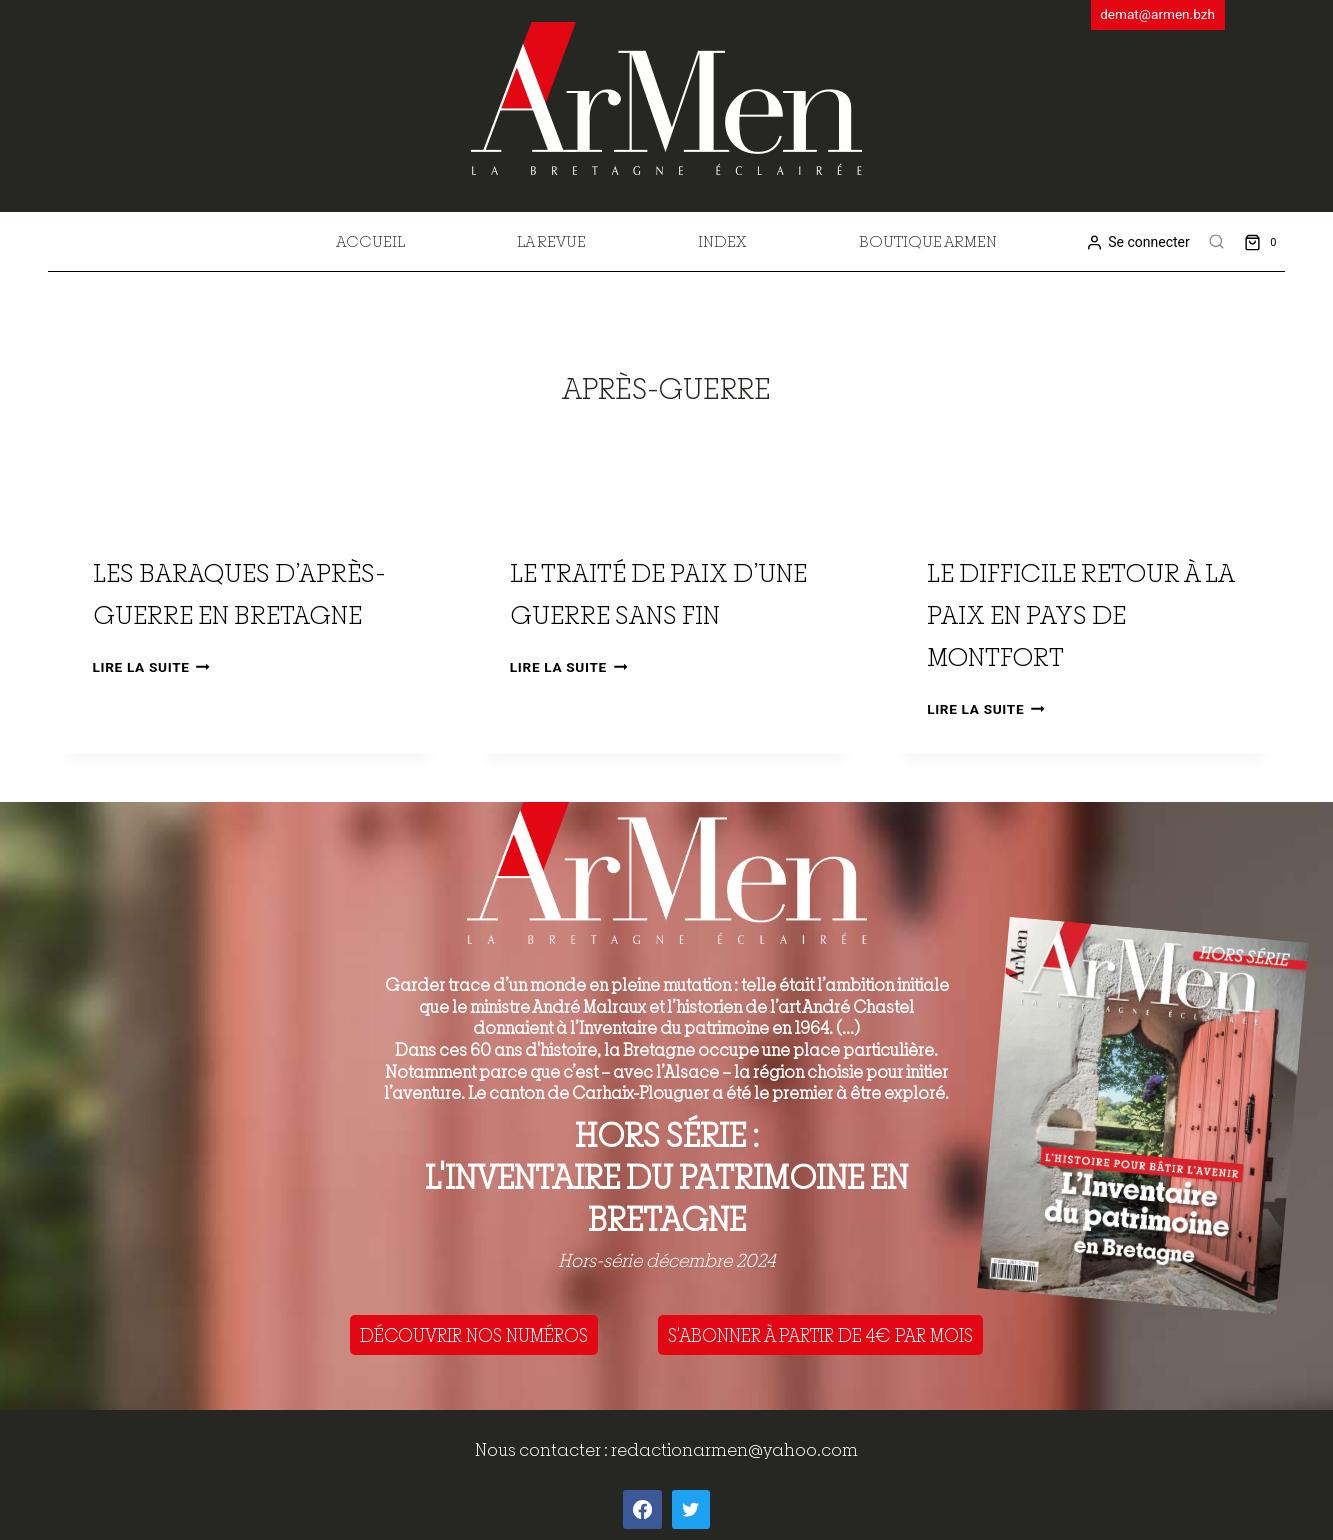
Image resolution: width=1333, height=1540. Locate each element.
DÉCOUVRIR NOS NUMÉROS (474, 1335)
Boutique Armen (928, 241)
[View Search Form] (1217, 242)
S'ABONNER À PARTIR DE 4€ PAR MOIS (820, 1335)
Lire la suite (151, 667)
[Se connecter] (1137, 242)
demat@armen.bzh (1157, 14)
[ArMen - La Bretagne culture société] (666, 98)
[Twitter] (691, 1509)
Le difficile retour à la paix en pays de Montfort (1080, 614)
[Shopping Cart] (1264, 241)
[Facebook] (642, 1509)
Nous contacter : (543, 1449)
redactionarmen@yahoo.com (734, 1449)
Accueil (370, 241)
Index (722, 241)
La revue (551, 241)
